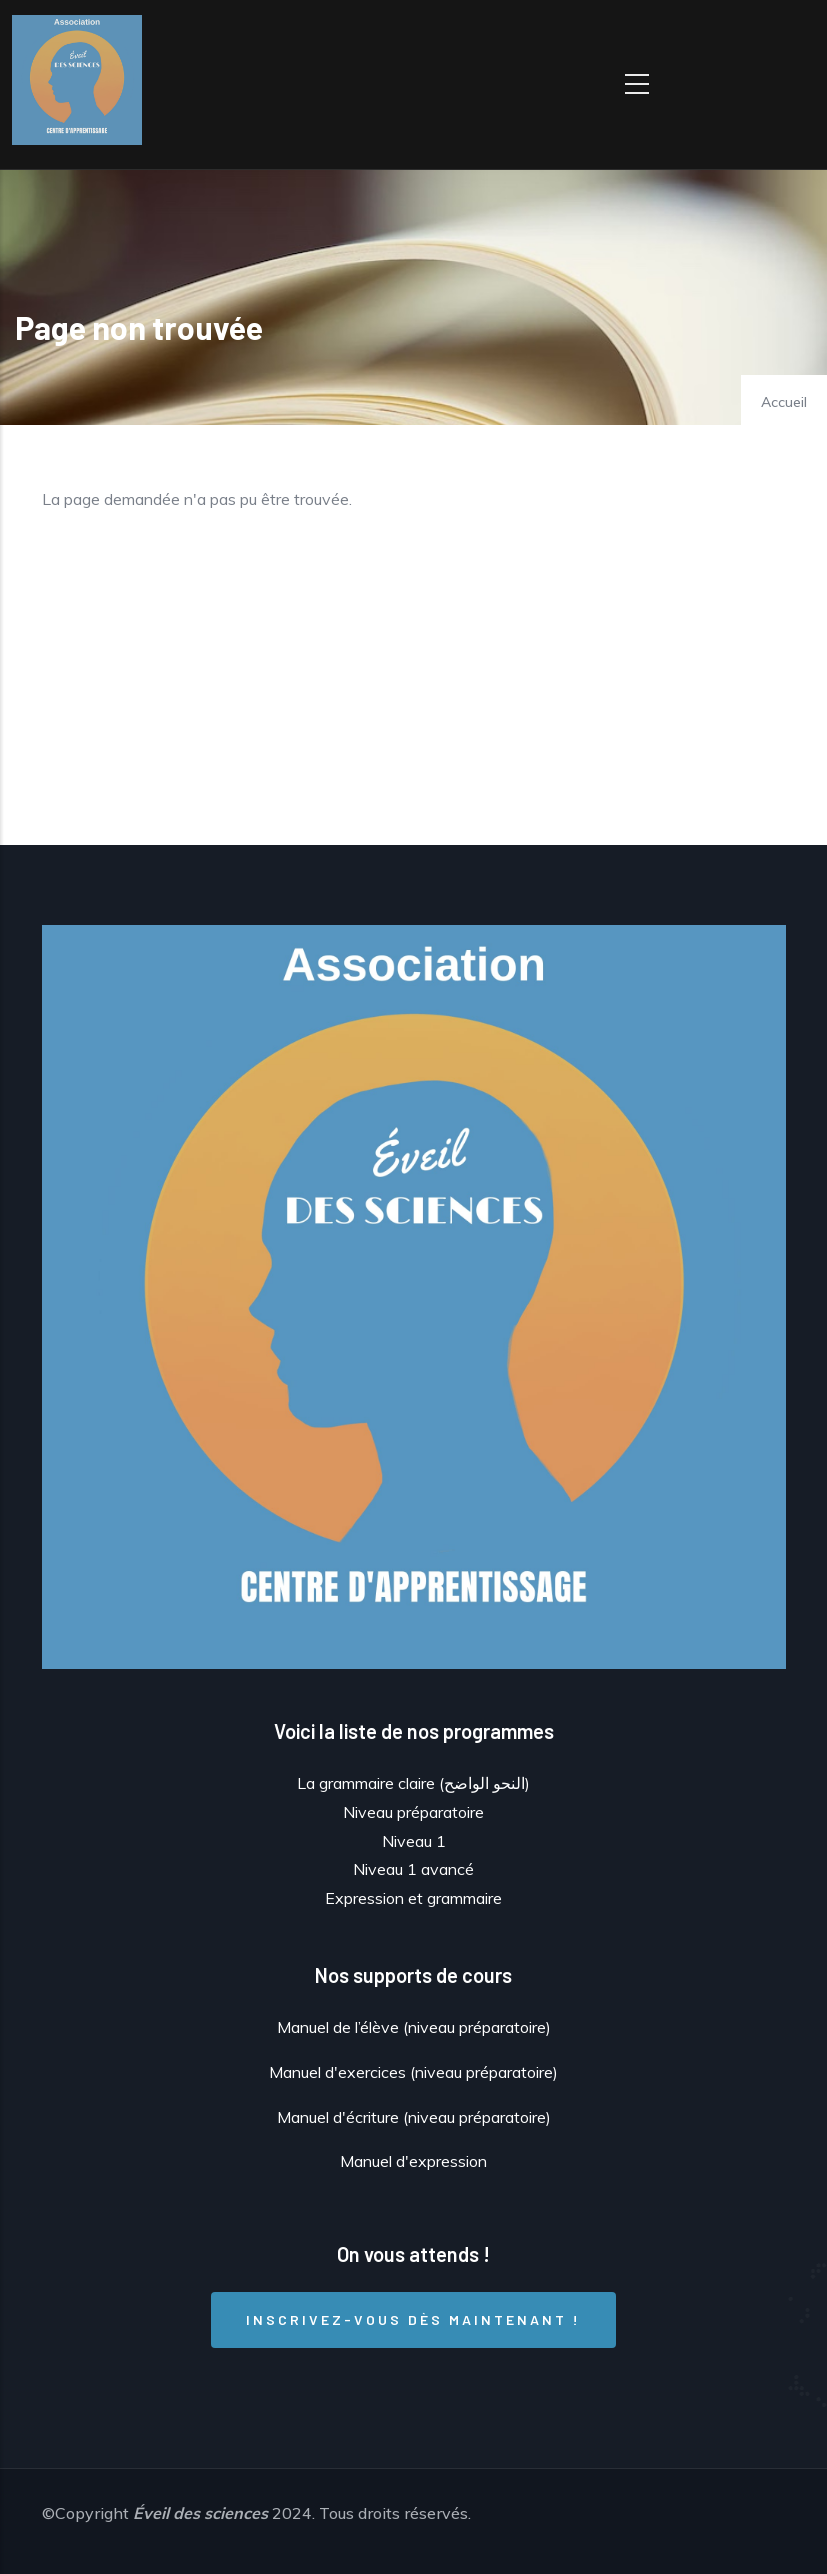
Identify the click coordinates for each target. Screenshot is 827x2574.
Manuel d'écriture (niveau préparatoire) (414, 2117)
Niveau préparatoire (413, 1812)
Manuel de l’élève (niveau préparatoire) (414, 2027)
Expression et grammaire (413, 1898)
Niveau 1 (414, 1841)
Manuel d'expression (413, 2161)
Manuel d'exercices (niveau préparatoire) (413, 2072)
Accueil (784, 402)
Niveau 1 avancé (413, 1869)
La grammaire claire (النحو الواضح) (413, 1783)
